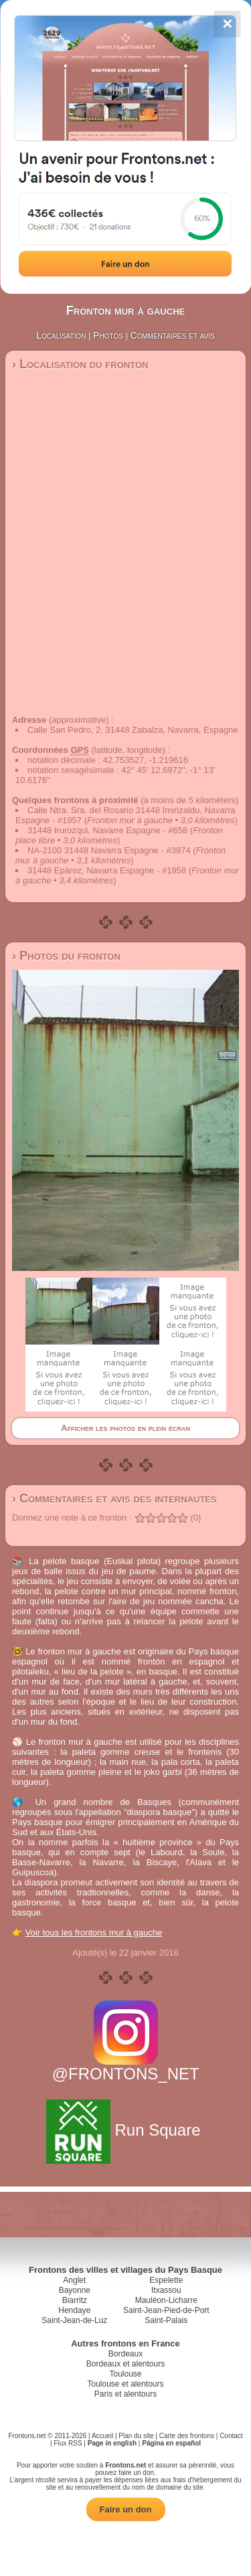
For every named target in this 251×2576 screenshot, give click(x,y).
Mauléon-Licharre (166, 2300)
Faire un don (126, 2509)
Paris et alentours (125, 2394)
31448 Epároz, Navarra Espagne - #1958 (106, 870)
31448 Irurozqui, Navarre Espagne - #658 (107, 830)
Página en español (171, 2443)
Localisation (61, 335)
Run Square (125, 2130)
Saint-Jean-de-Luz (74, 2320)
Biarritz (74, 2300)
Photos (108, 335)
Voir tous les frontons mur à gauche (94, 1932)
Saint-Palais (166, 2320)
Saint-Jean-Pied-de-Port (166, 2310)
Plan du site (135, 2435)
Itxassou (166, 2290)
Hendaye (74, 2310)
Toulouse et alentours (125, 2384)
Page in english (112, 2443)
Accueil (102, 2435)
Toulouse (125, 2374)
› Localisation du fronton (80, 364)
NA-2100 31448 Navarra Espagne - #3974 (109, 850)
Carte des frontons (186, 2435)
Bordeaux (125, 2353)
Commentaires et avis (172, 335)
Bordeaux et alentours (125, 2364)
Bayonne (74, 2290)
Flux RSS (68, 2443)
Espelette (166, 2280)
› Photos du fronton (66, 955)
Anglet (74, 2280)
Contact (231, 2435)
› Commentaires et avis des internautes (114, 1498)
